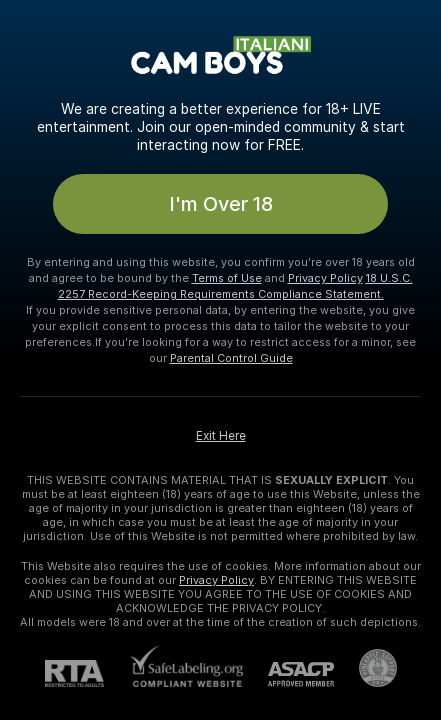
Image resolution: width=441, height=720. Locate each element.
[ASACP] (288, 674)
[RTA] (87, 673)
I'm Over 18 (221, 204)
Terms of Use (227, 278)
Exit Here (221, 436)
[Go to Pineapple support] (365, 668)
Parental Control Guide (231, 358)
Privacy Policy (325, 278)
